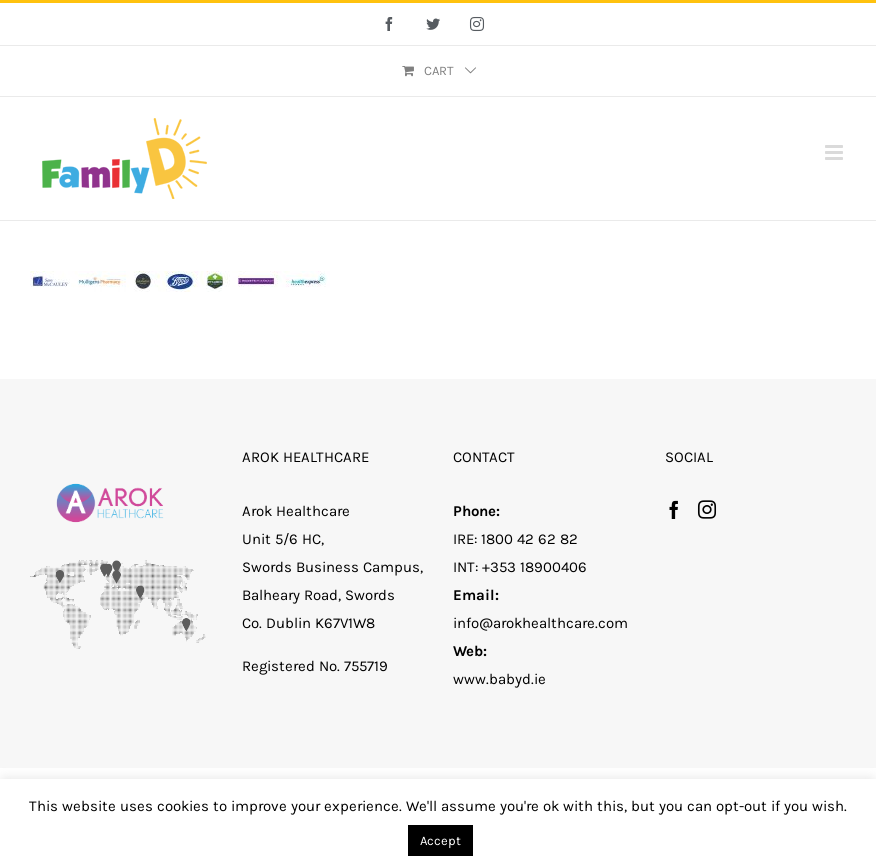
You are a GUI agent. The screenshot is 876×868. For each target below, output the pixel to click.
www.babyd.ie (499, 679)
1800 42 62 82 (529, 539)
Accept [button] (440, 840)
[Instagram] (707, 509)
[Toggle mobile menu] (835, 152)
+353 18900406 (534, 567)
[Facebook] (674, 509)
